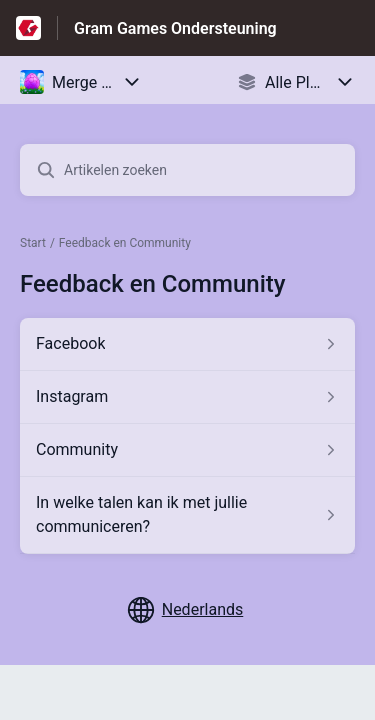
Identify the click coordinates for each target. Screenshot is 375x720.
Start (33, 243)
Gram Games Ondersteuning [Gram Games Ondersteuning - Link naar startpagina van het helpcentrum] (175, 28)
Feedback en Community (125, 243)
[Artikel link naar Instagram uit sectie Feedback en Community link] (187, 397)
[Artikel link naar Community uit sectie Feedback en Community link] (187, 450)
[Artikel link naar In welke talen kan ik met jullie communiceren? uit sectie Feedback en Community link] (187, 515)
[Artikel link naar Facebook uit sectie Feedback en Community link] (187, 344)
